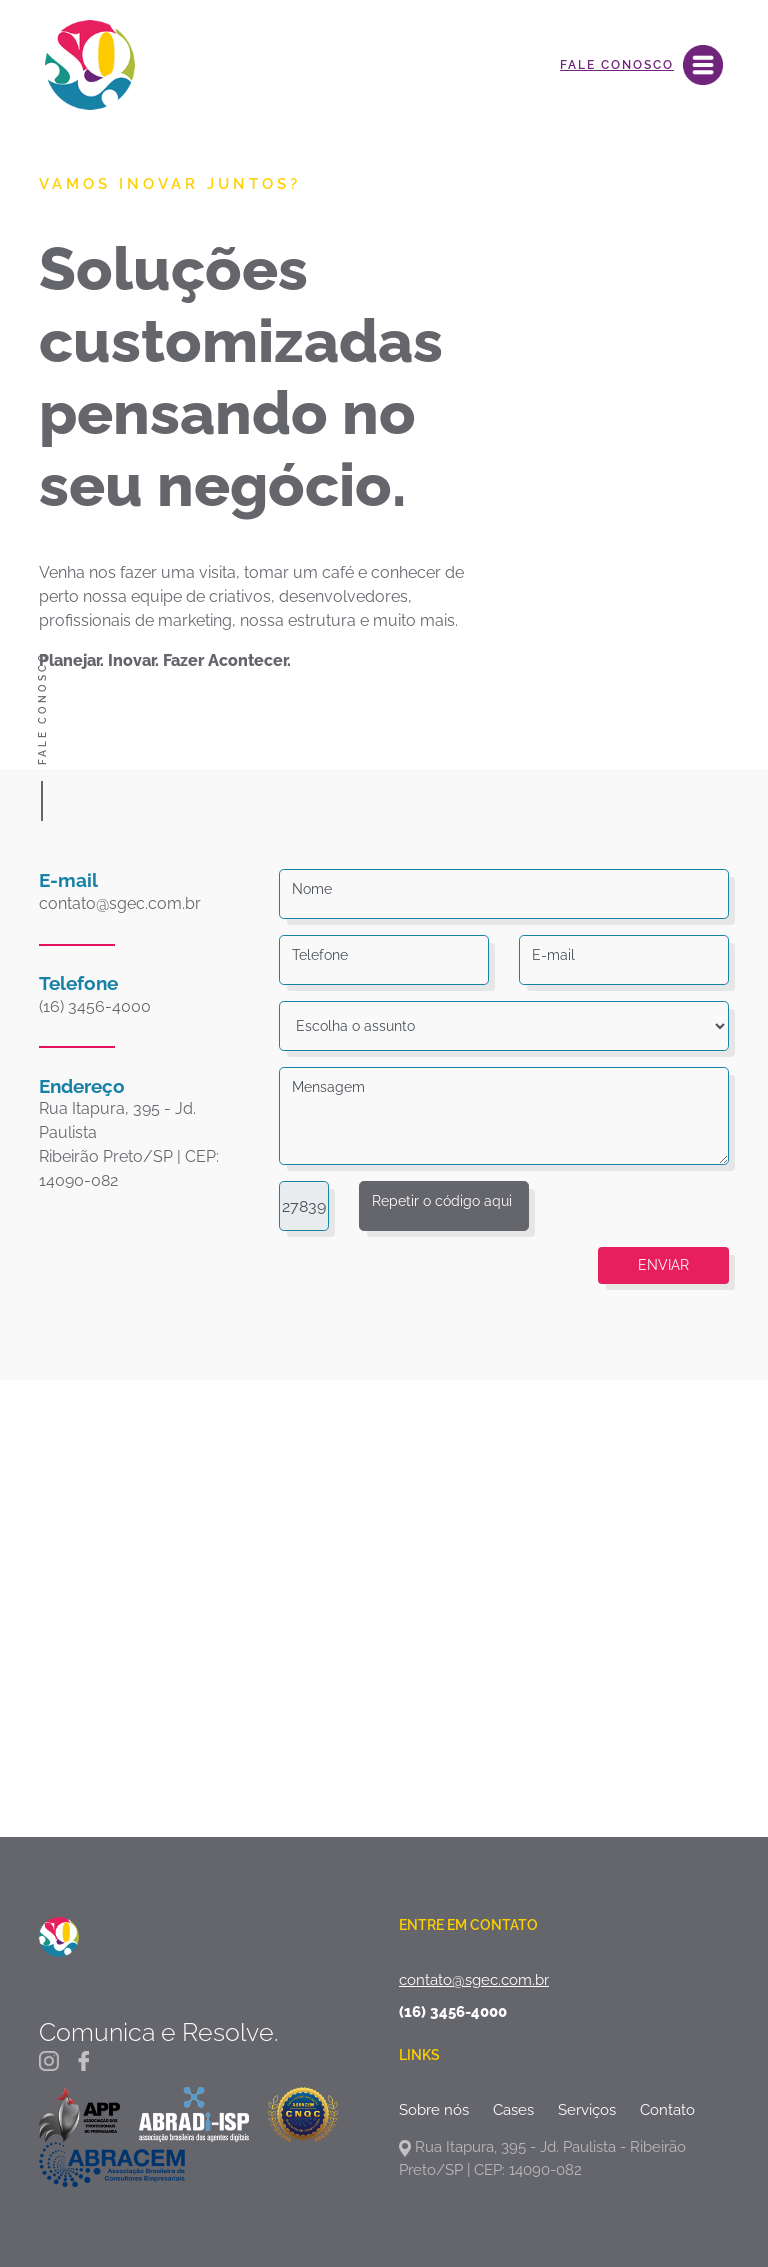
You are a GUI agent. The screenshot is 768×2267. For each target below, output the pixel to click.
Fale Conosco (617, 65)
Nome (312, 889)
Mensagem (328, 1087)
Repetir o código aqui (442, 1201)
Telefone (320, 955)
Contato (667, 2110)
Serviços (587, 2110)
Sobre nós (434, 2110)
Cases (513, 2110)
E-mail (553, 955)
